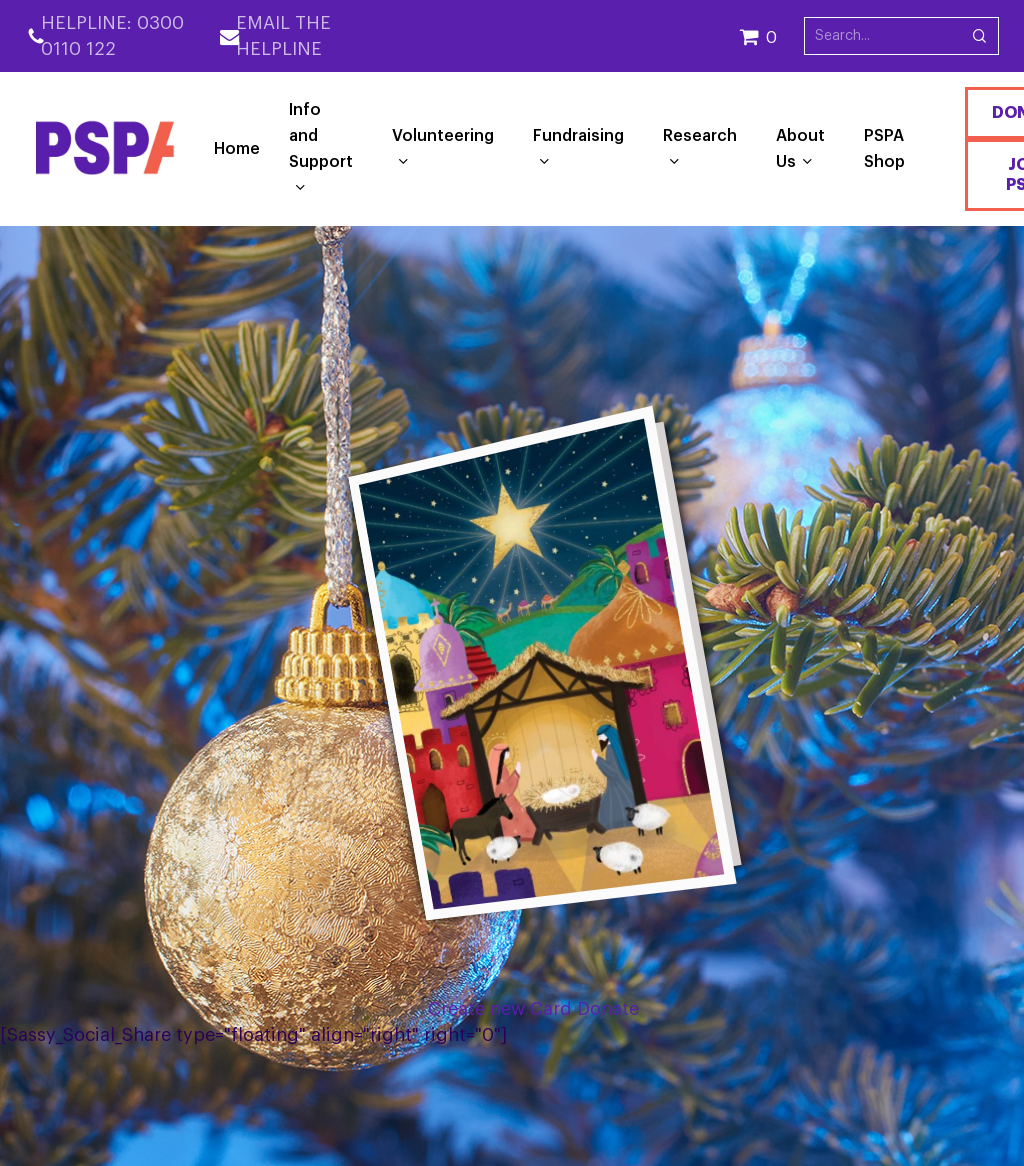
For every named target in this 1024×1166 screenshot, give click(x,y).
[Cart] (771, 36)
